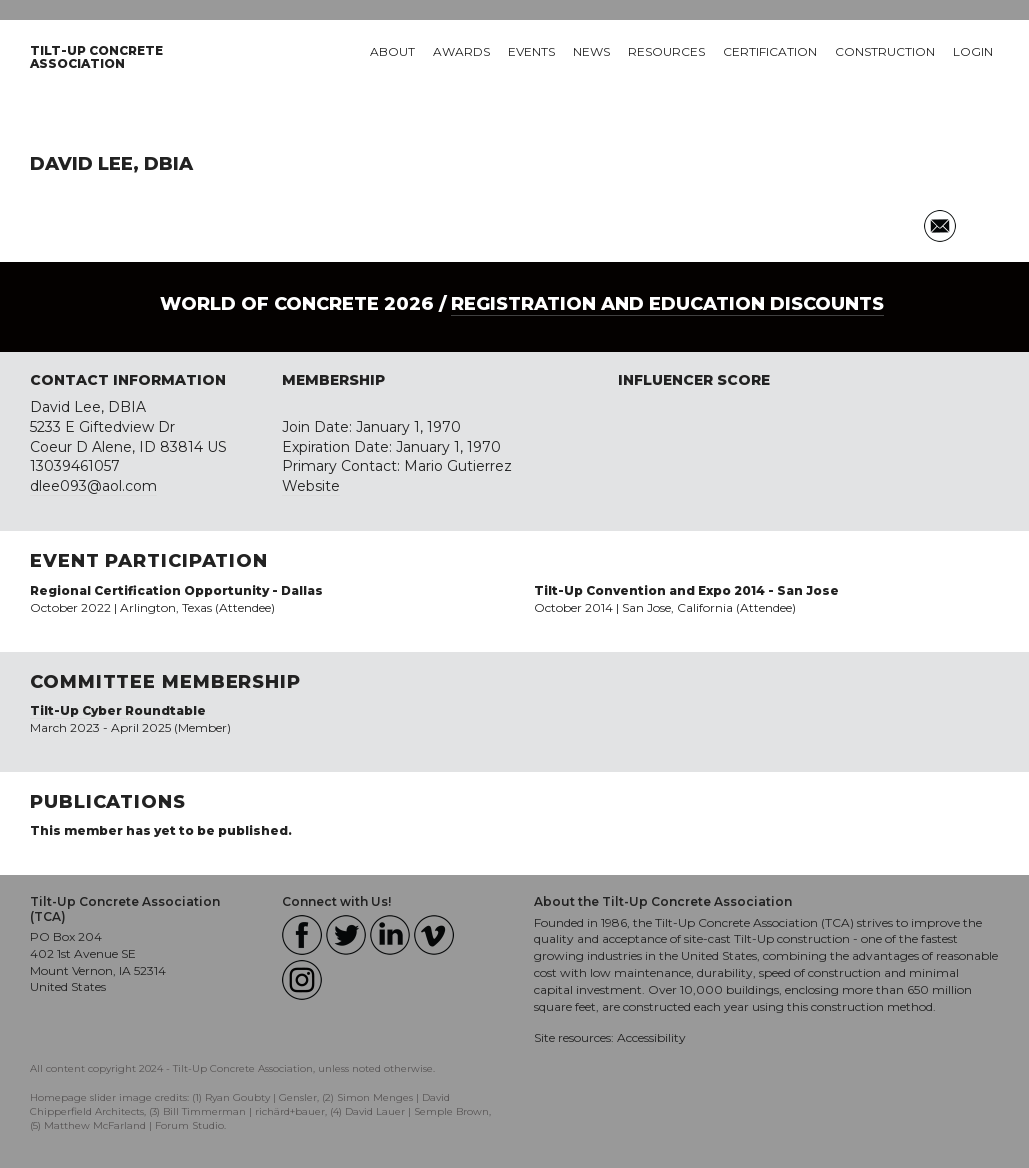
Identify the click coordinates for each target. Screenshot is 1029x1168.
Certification (770, 51)
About (392, 51)
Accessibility (651, 1037)
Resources (666, 51)
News (591, 51)
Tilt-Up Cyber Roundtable (118, 710)
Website (311, 486)
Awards (461, 51)
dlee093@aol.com (93, 486)
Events (531, 51)
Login (973, 51)
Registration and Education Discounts (667, 304)
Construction (885, 51)
